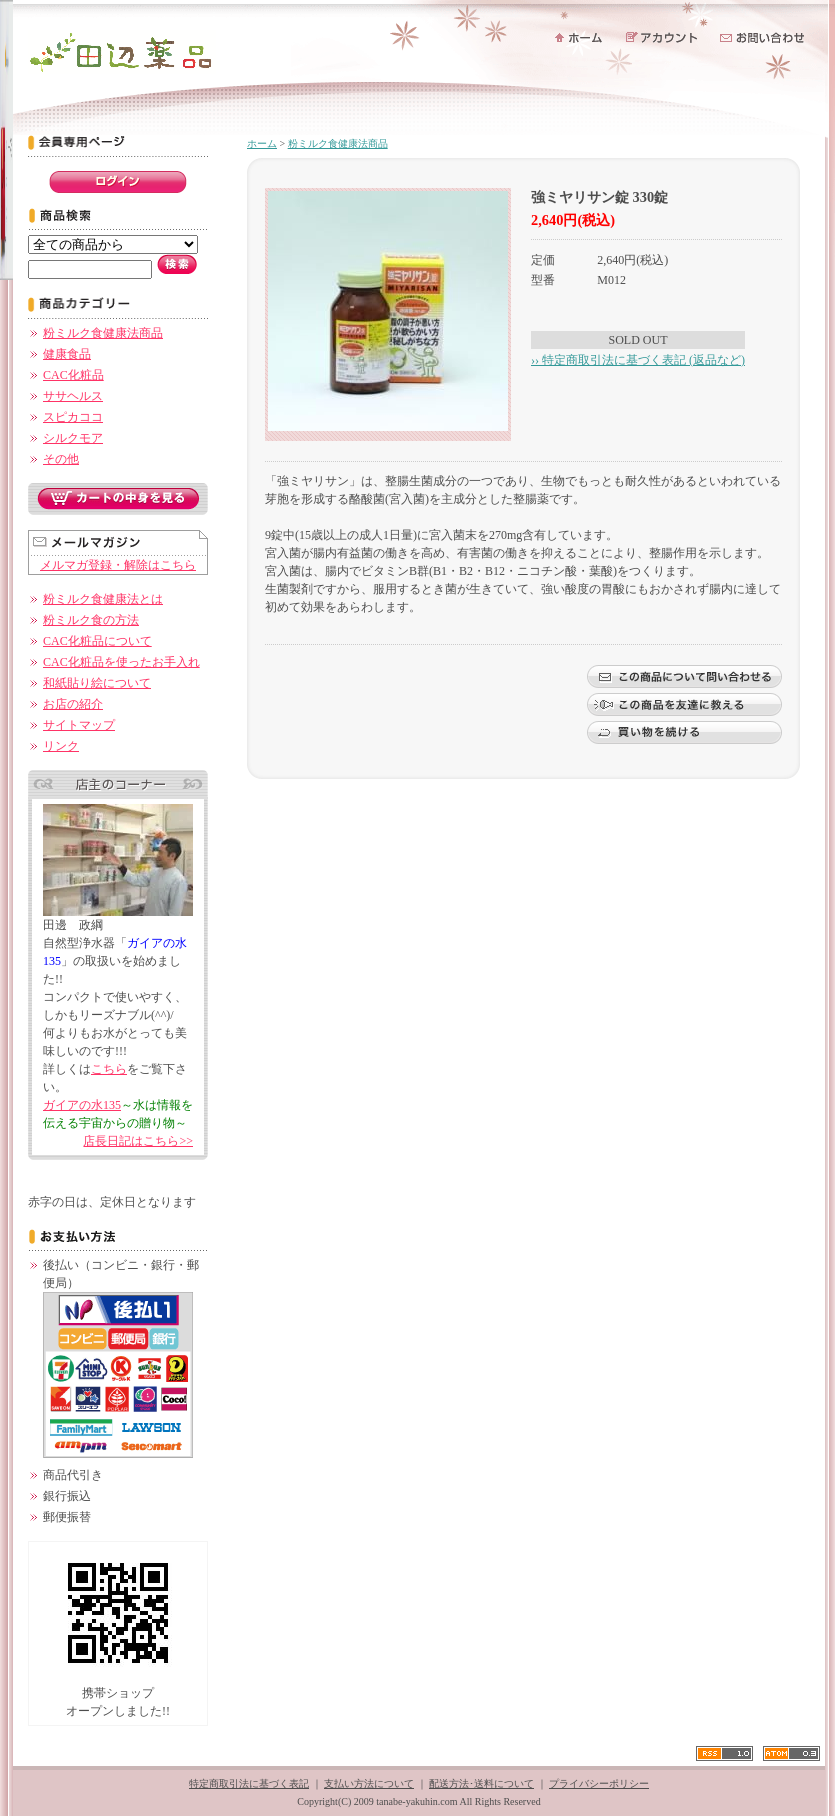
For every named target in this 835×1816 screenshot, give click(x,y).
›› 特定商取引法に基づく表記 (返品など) (638, 360)
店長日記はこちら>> (138, 1141)
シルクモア (73, 438)
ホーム (262, 143)
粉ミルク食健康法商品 (103, 333)
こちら (109, 1069)
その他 (61, 459)
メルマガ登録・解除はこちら (118, 565)
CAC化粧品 (73, 375)
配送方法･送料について (481, 1783)
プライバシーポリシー (599, 1783)
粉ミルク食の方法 (91, 620)
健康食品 (67, 354)
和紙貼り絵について (97, 683)
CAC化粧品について (97, 641)
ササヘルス (73, 396)
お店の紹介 (73, 704)
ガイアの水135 (82, 1105)
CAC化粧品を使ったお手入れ (121, 662)
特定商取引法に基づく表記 (249, 1783)
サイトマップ (79, 725)
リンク (61, 746)
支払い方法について (369, 1783)
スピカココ (73, 417)
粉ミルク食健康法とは (103, 599)
